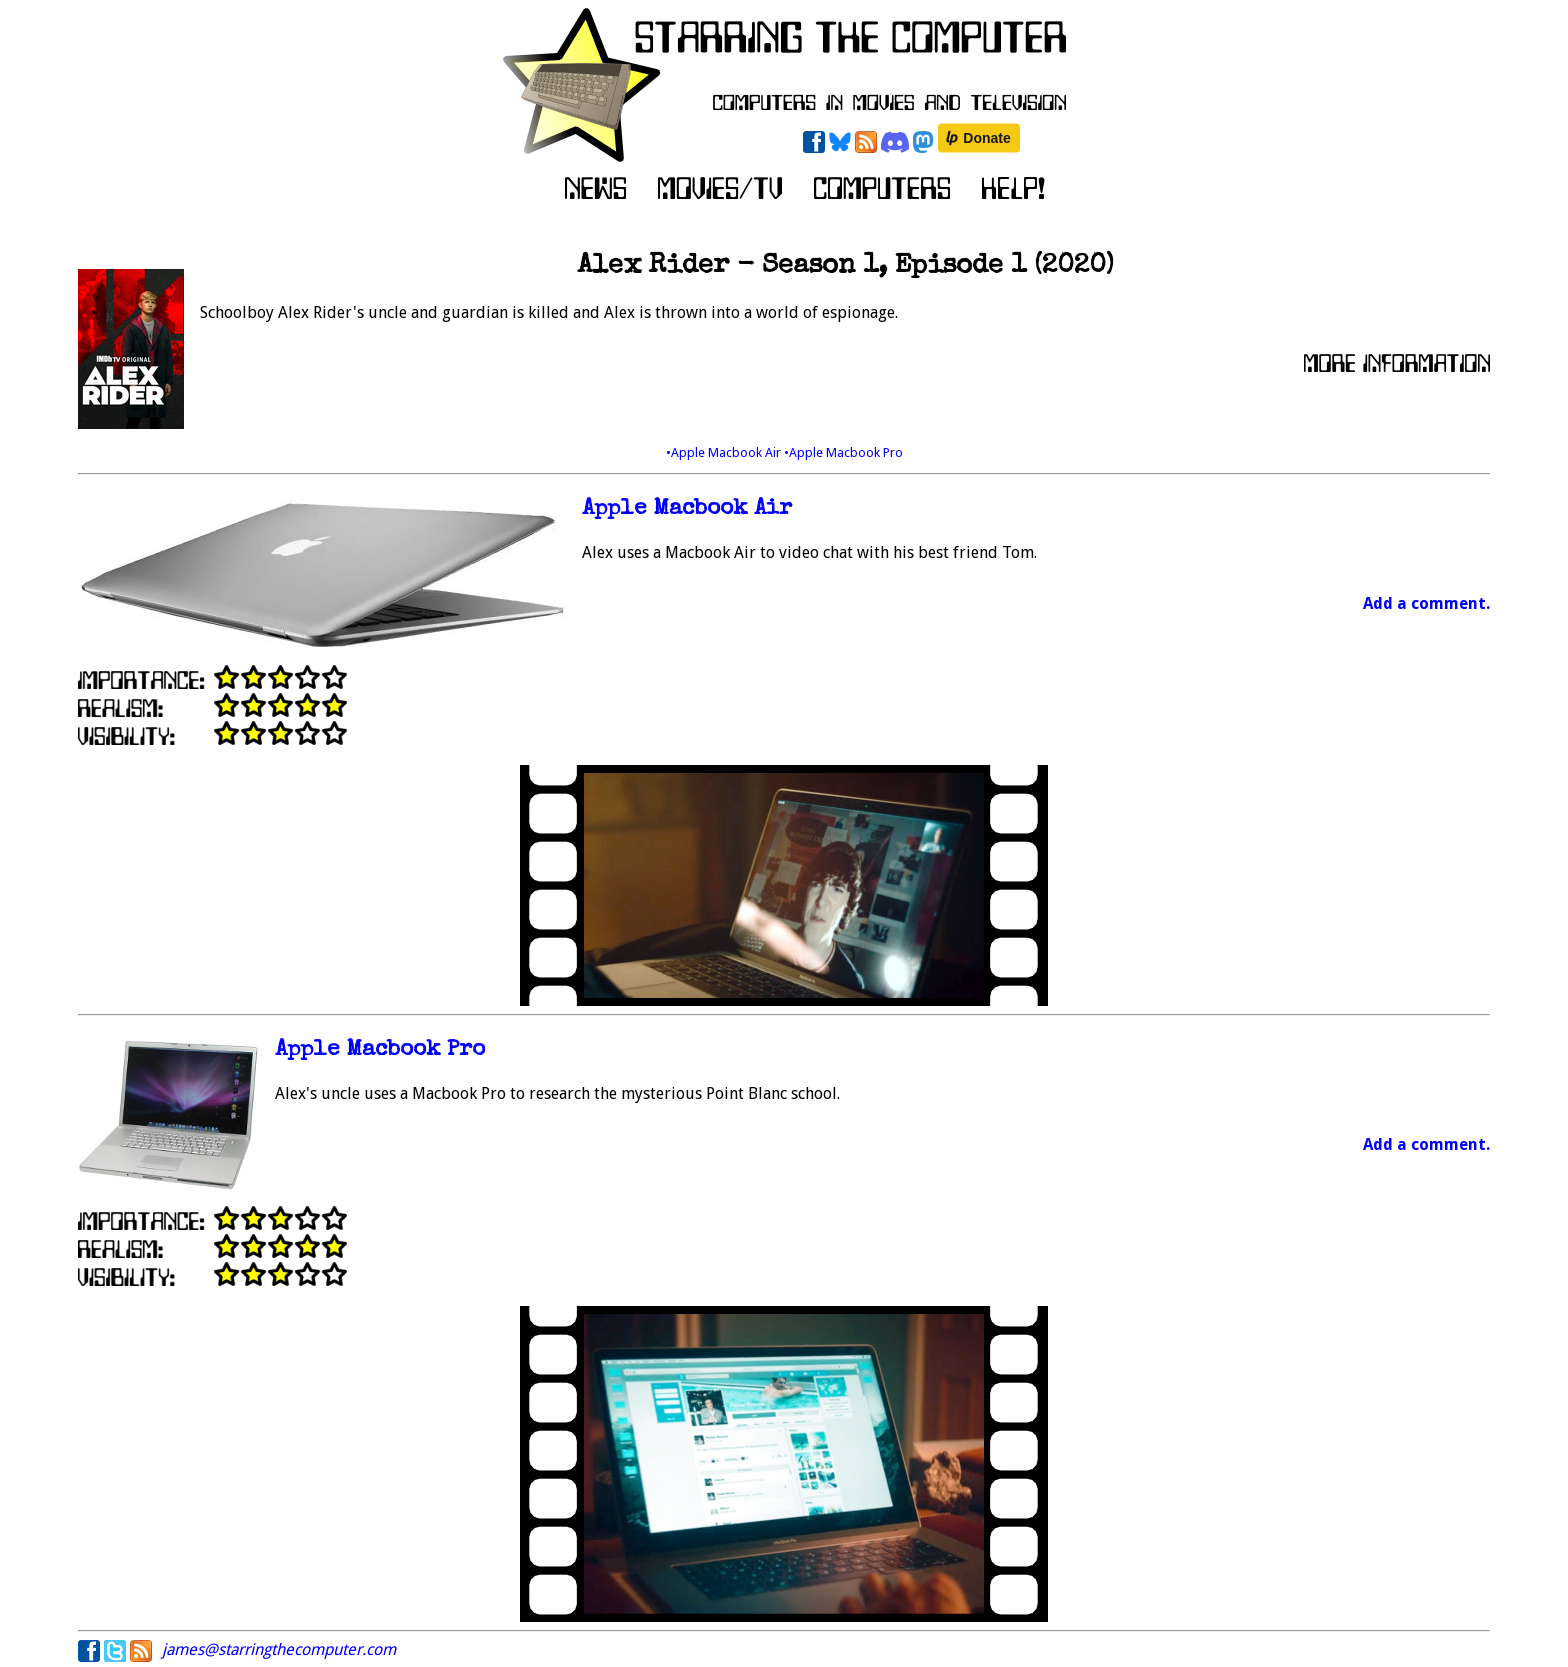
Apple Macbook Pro (380, 1050)
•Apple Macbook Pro (843, 452)
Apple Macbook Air (687, 509)
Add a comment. (1426, 603)
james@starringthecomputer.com (279, 1649)
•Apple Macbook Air (725, 452)
